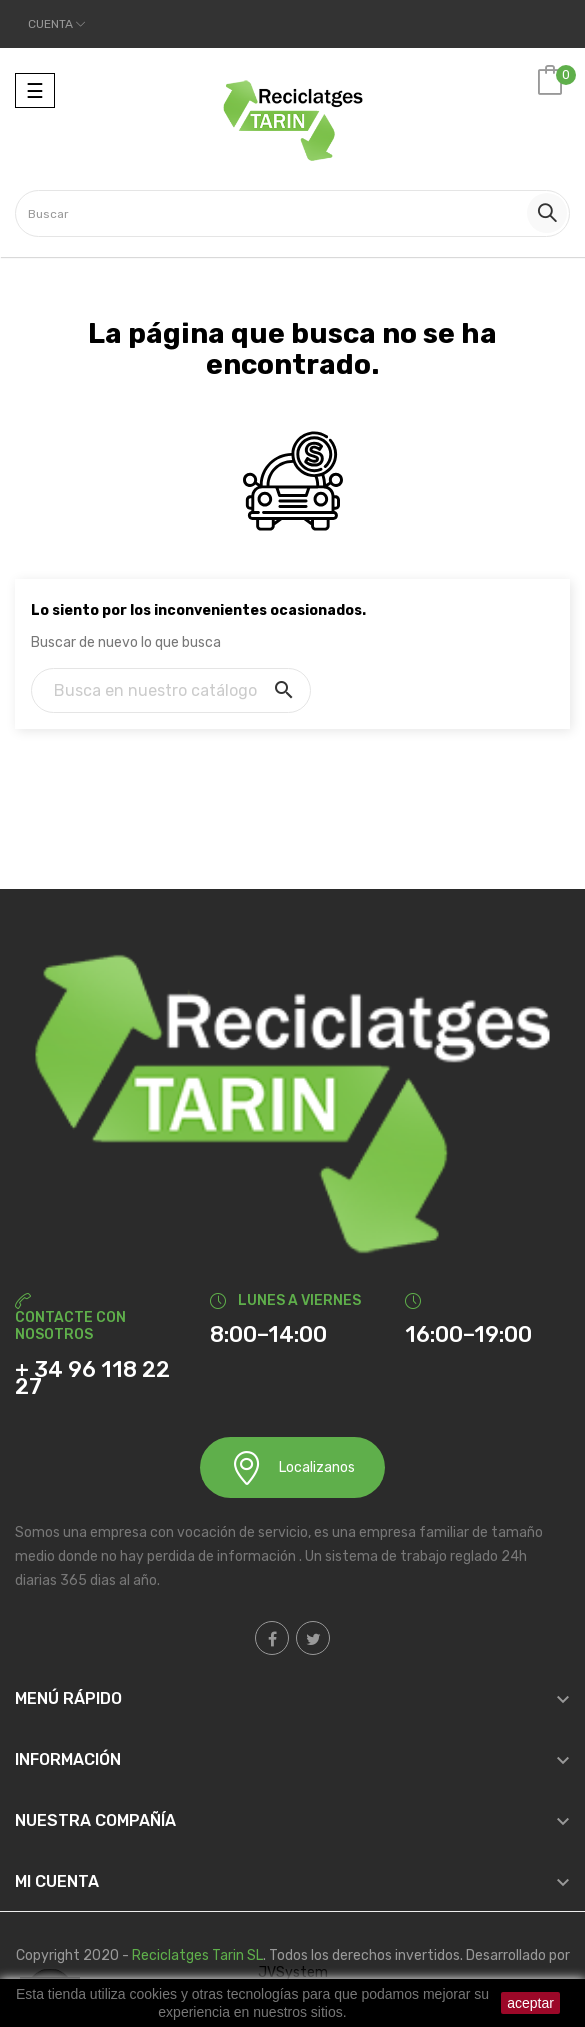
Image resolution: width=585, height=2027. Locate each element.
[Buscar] (171, 690)
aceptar (530, 2003)
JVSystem (293, 1972)
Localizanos (292, 1467)
